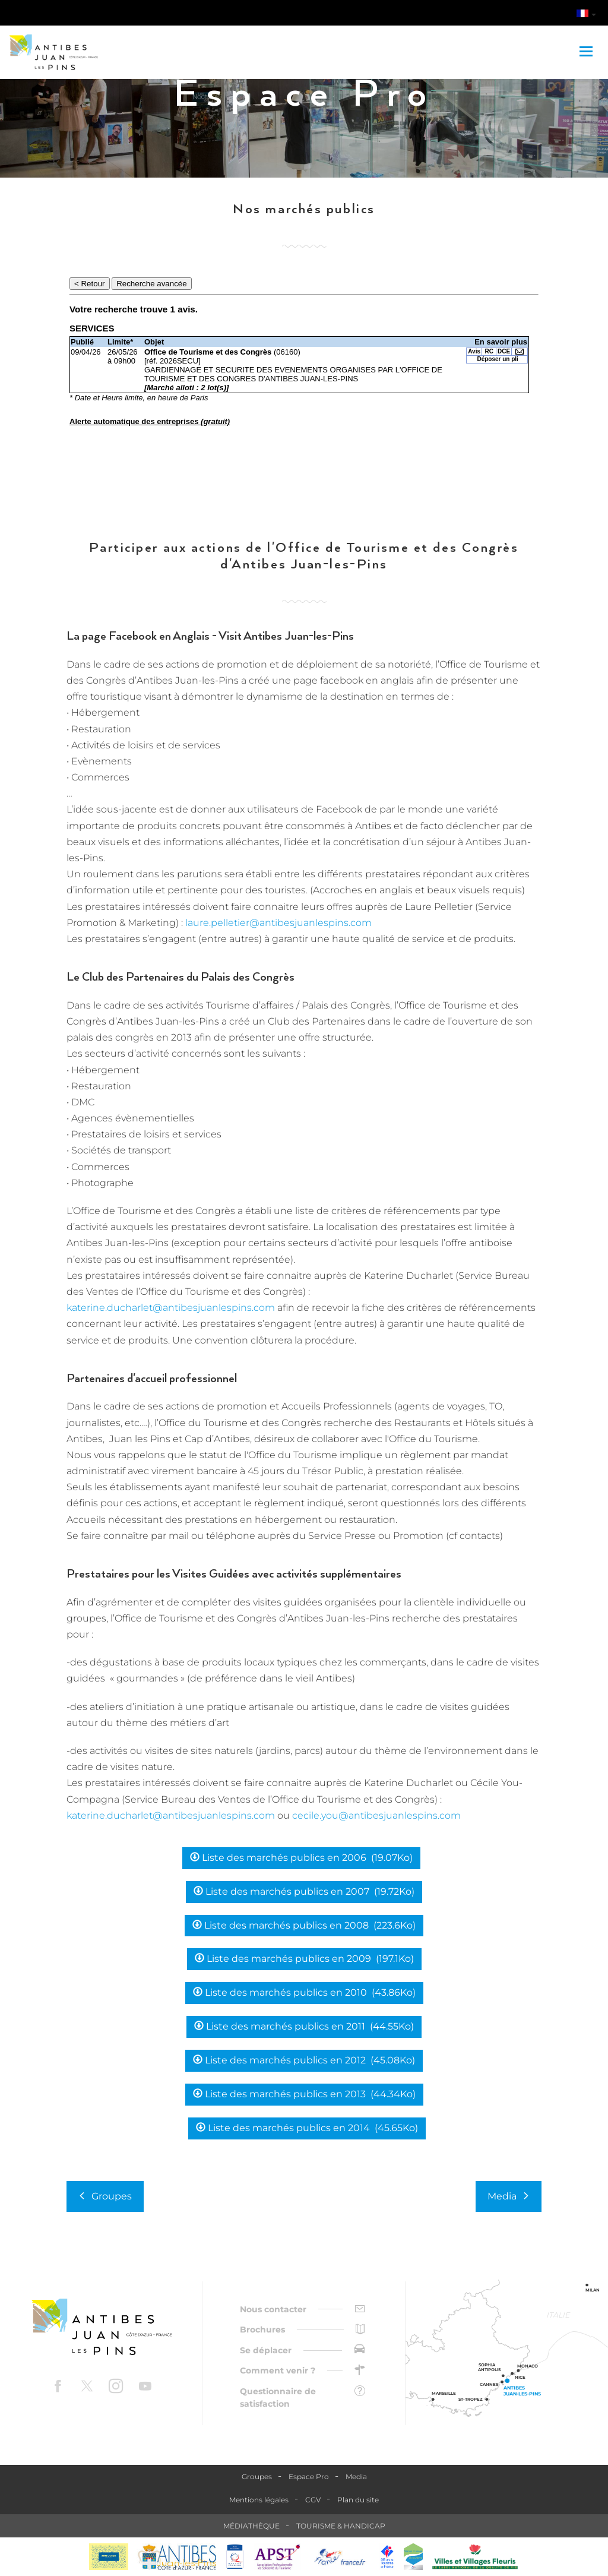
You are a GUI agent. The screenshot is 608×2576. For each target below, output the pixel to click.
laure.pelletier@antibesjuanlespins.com (278, 922)
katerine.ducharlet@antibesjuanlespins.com (170, 1307)
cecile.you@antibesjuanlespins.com (376, 1815)
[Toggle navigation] (587, 52)
